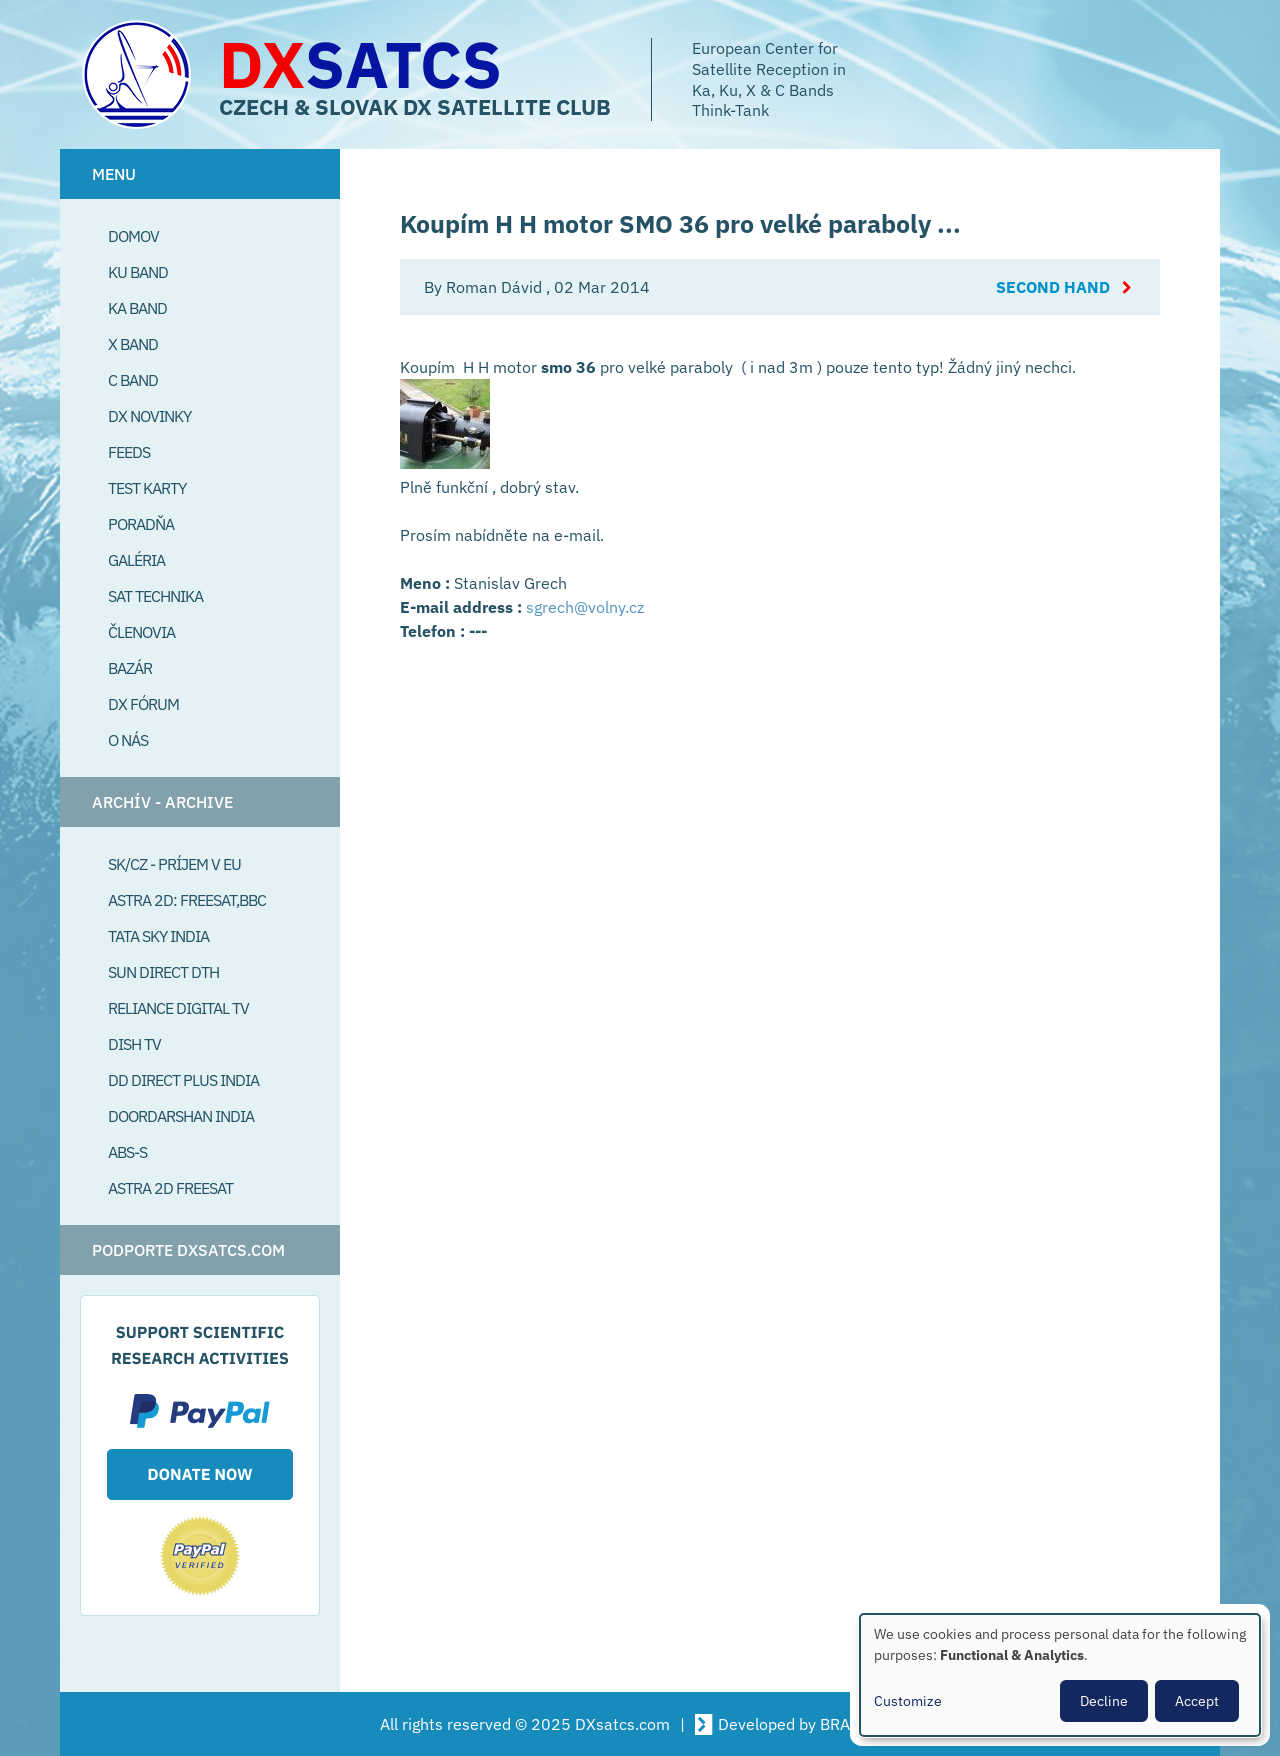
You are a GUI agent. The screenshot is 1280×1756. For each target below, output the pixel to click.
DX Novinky (149, 416)
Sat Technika (155, 596)
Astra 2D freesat (170, 1188)
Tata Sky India (158, 936)
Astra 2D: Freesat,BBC (187, 900)
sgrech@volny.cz (585, 607)
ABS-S (127, 1152)
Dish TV (134, 1044)
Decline (1104, 1701)
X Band (133, 344)
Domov (133, 236)
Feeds (129, 452)
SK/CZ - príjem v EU (174, 864)
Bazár (130, 668)
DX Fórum (143, 704)
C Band (133, 380)
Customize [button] (908, 1701)
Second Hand (1053, 287)
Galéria (136, 560)
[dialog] (1060, 1675)
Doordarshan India (181, 1116)
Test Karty (147, 488)
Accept (1197, 1701)
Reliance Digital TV (178, 1008)
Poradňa (141, 524)
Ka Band (137, 308)
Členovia (141, 632)
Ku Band (138, 272)
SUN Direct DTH (163, 972)
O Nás (128, 740)
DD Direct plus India (183, 1080)
